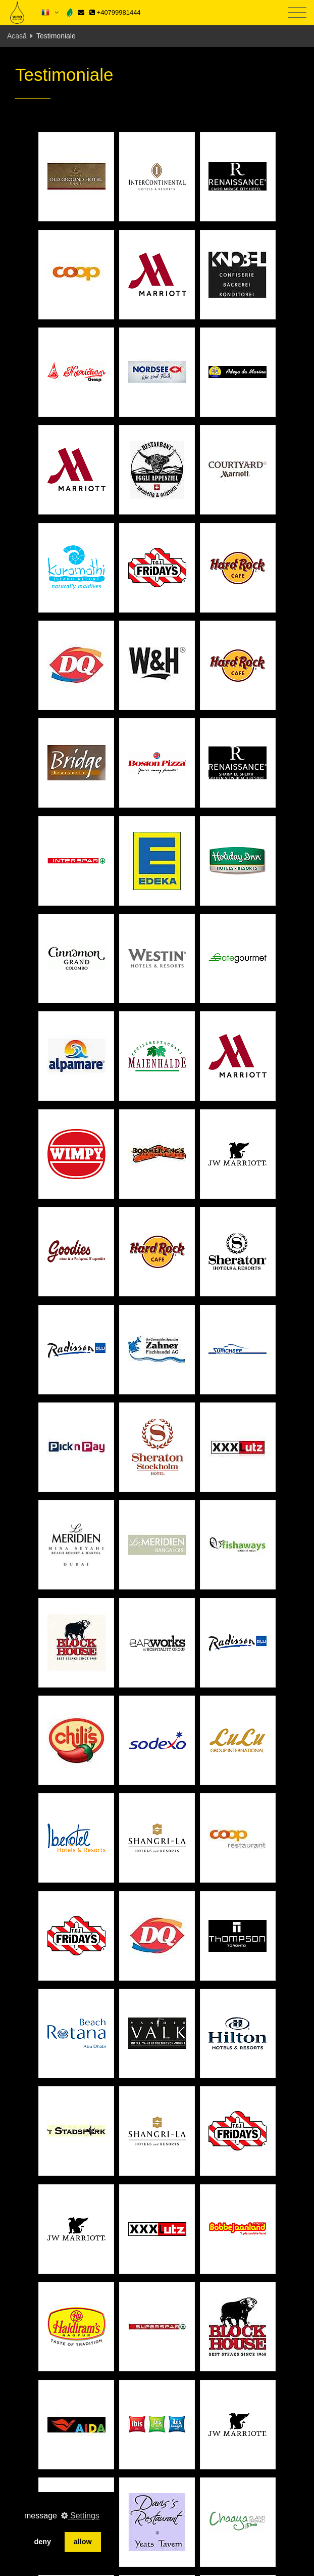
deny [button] (42, 2542)
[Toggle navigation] (297, 13)
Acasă (17, 36)
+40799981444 (115, 12)
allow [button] (83, 2542)
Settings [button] (80, 2515)
